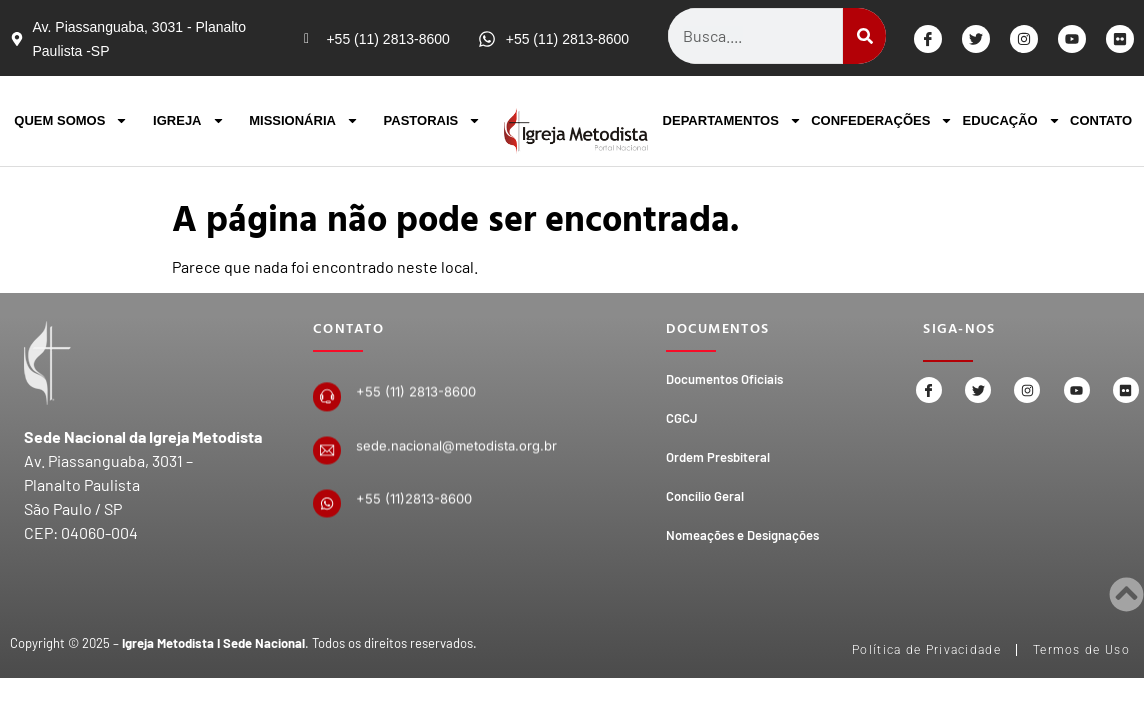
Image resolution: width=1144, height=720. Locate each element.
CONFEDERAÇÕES (882, 120)
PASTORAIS (433, 120)
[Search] (864, 36)
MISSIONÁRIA (304, 120)
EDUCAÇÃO (1012, 120)
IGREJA (188, 120)
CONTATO (1101, 120)
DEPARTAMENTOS (732, 120)
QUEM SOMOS (71, 120)
